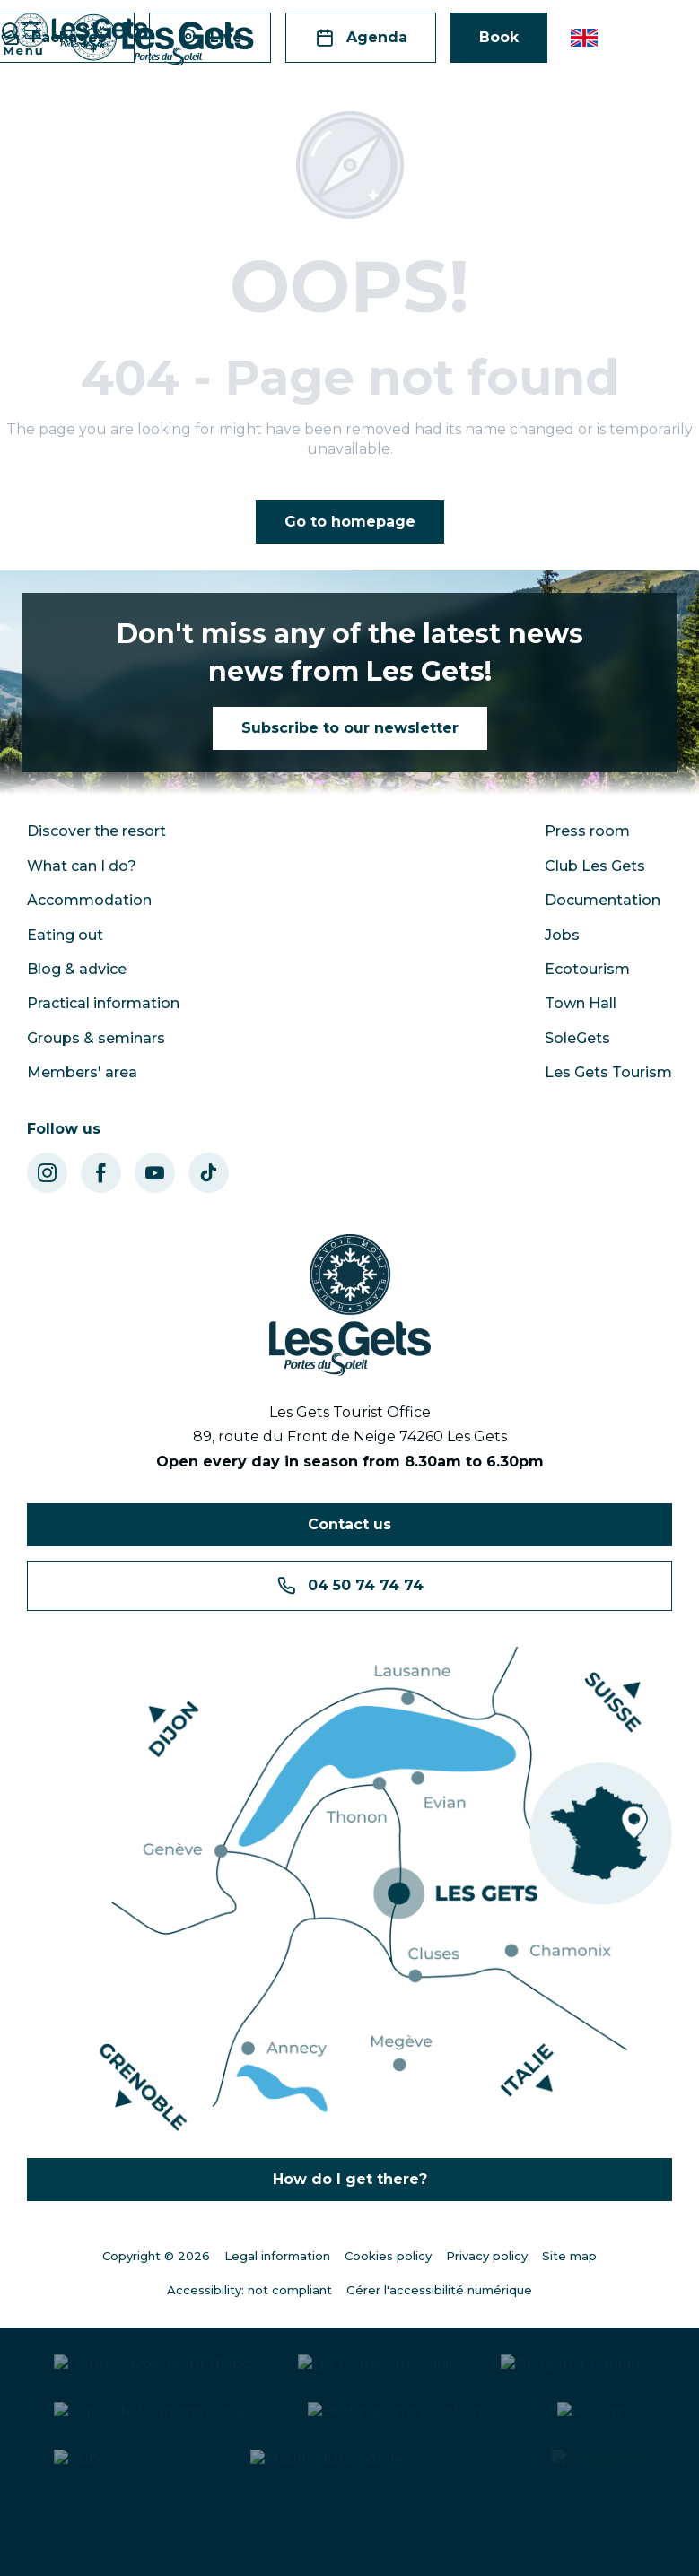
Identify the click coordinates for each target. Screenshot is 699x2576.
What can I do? (81, 866)
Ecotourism (587, 969)
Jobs (562, 935)
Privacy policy (487, 2256)
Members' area (82, 1072)
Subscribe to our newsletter (350, 727)
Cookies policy (388, 2256)
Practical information (103, 1003)
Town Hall (580, 1003)
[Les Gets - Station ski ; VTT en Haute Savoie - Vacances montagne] (80, 32)
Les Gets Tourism (608, 1072)
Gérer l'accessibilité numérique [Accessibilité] (439, 2290)
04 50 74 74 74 (349, 1586)
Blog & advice (77, 969)
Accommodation (89, 900)
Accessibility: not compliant (249, 2290)
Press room (587, 831)
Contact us (349, 1524)
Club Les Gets (595, 866)
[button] (585, 38)
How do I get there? (350, 2179)
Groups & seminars (96, 1038)
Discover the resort (96, 831)
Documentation (602, 900)
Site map (569, 2256)
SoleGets (577, 1038)
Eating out (65, 935)
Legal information (277, 2256)
